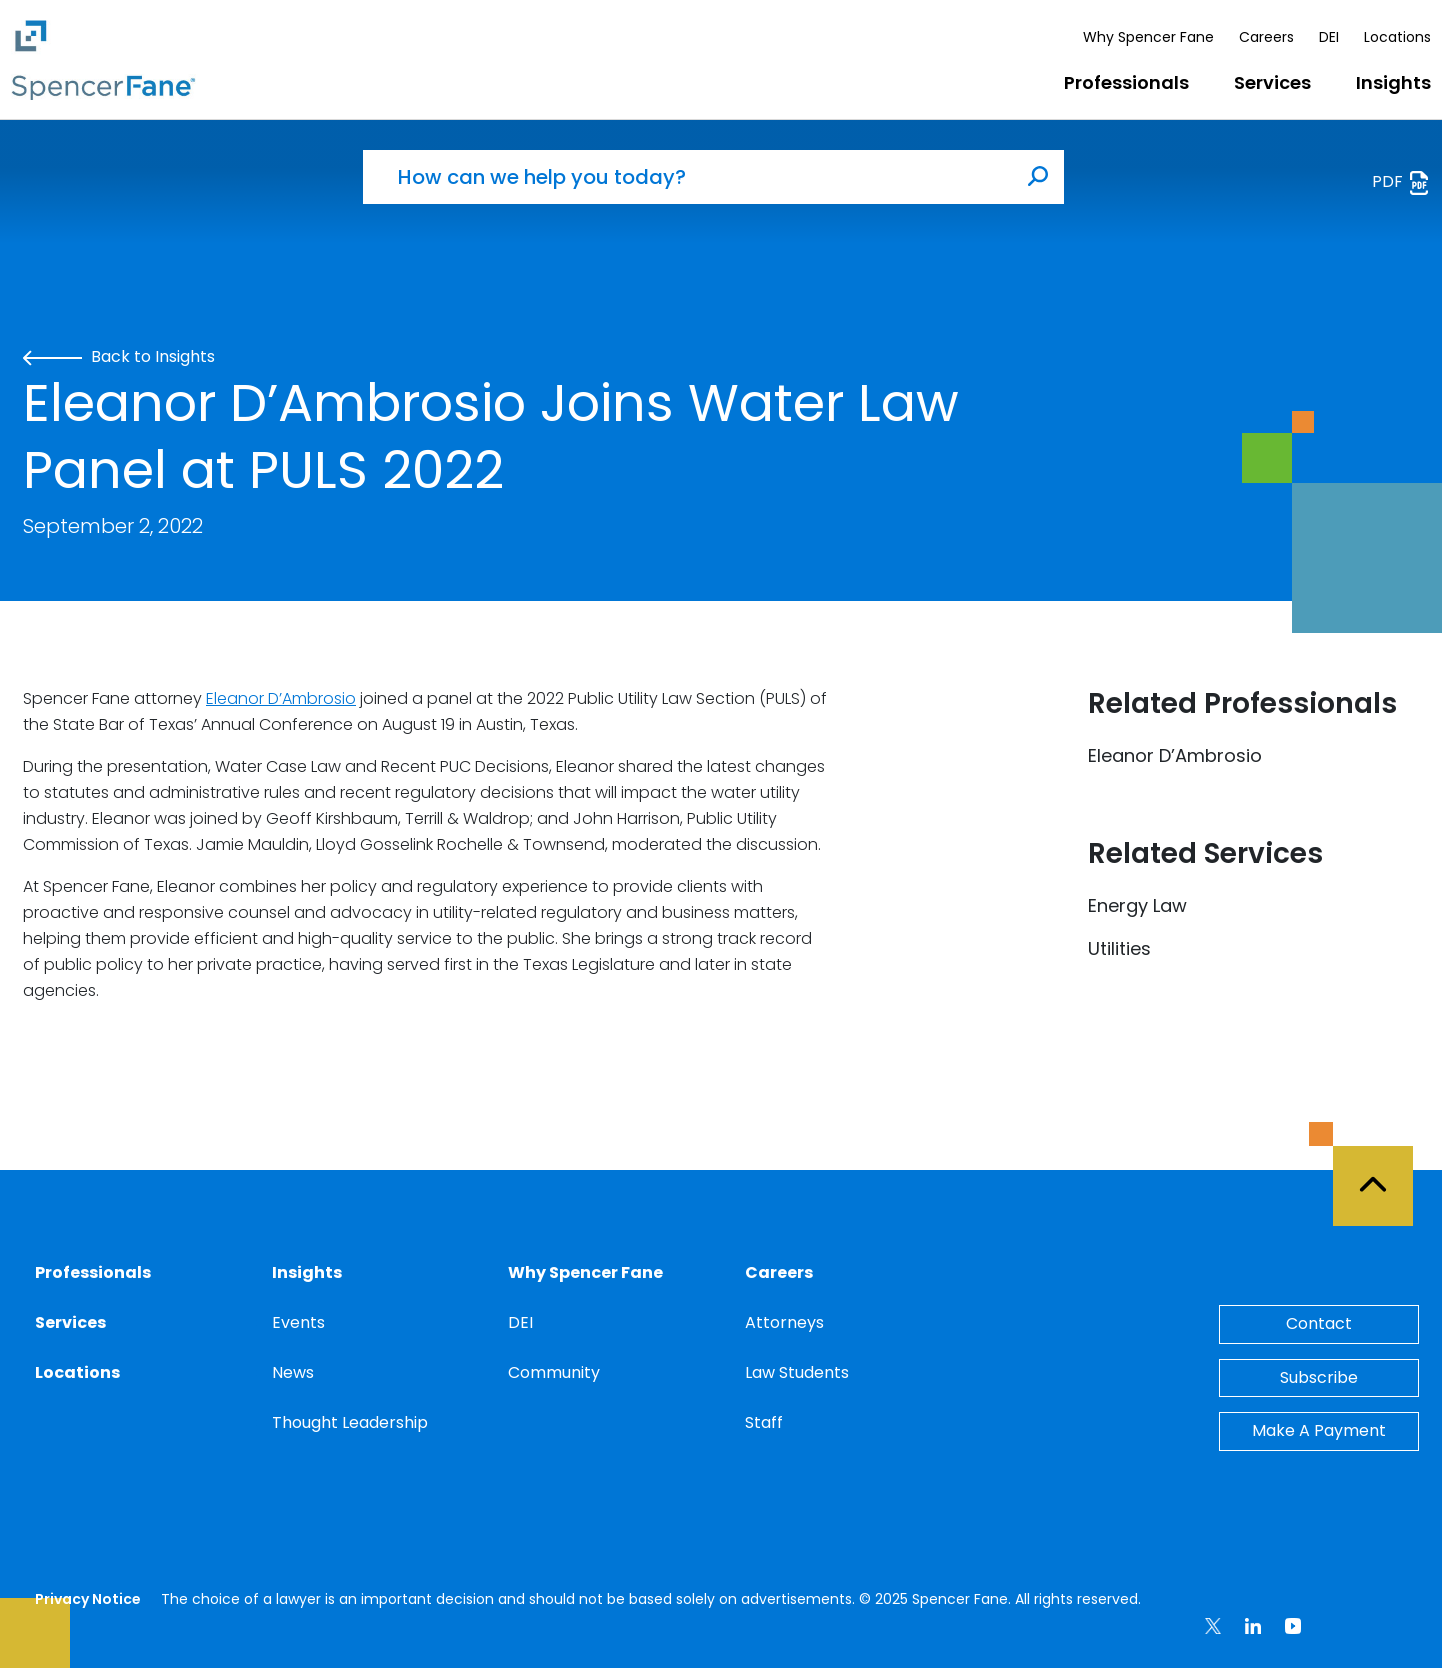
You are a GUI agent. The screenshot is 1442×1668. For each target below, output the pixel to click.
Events (298, 1322)
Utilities (1119, 948)
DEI (1329, 37)
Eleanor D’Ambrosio (281, 698)
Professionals (1126, 82)
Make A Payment (1319, 1430)
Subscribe (1319, 1377)
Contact (1319, 1323)
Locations (1397, 37)
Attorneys (784, 1322)
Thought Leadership (350, 1422)
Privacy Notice (88, 1599)
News (293, 1372)
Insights (1393, 82)
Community (554, 1372)
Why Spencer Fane (1148, 37)
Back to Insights (119, 356)
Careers (1266, 37)
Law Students (797, 1372)
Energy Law (1137, 905)
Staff (764, 1422)
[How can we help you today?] (688, 177)
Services (1272, 82)
